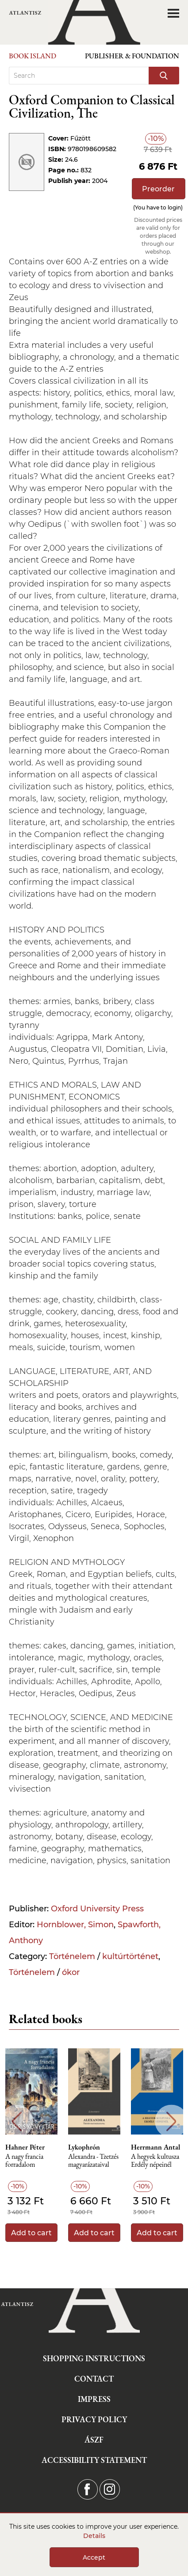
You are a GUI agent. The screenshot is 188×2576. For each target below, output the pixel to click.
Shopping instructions (94, 2358)
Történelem (72, 1956)
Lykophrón (84, 2147)
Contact (94, 2379)
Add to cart (31, 2233)
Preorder (158, 189)
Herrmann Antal (155, 2147)
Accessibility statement (94, 2460)
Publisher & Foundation (132, 56)
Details (94, 2536)
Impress (94, 2399)
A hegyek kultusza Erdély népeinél (155, 2161)
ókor (71, 1972)
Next (171, 2121)
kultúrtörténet (130, 1956)
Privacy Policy (94, 2419)
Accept (94, 2557)
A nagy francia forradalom (24, 2161)
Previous (16, 2121)
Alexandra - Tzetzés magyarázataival (93, 2161)
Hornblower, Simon (75, 1924)
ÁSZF (94, 2440)
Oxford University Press (97, 1909)
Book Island (32, 56)
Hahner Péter (25, 2147)
